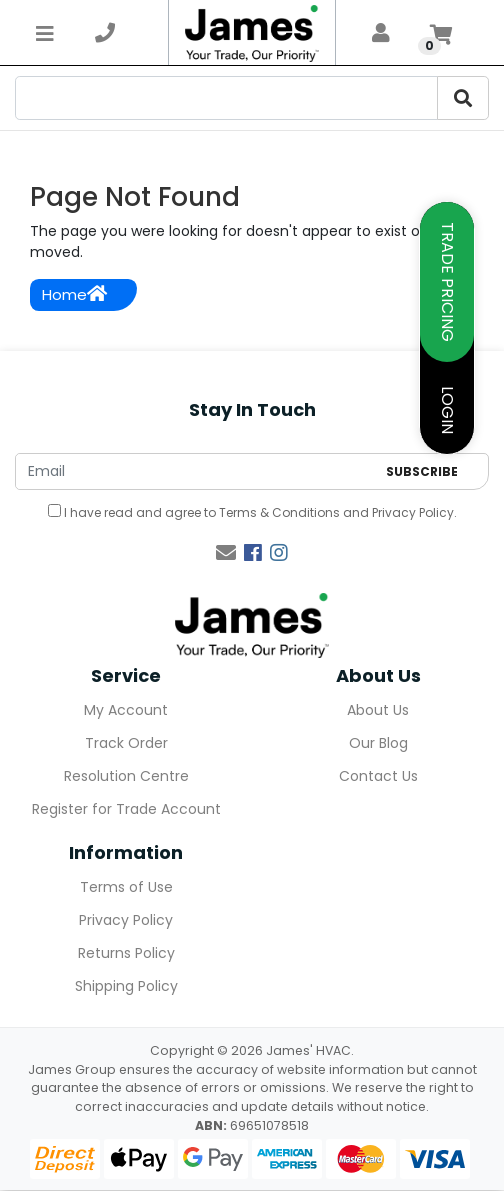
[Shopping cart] (441, 33)
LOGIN (447, 410)
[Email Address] (195, 471)
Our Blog (378, 743)
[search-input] (226, 98)
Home (74, 294)
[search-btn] (463, 98)
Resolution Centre (126, 776)
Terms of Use (126, 887)
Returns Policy (126, 953)
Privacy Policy (413, 512)
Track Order (126, 743)
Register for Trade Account (126, 809)
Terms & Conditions (279, 512)
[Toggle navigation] (45, 33)
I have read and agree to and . (252, 512)
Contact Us (378, 776)
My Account (126, 710)
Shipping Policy (126, 986)
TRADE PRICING (447, 282)
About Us (378, 710)
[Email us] (226, 553)
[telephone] (105, 33)
